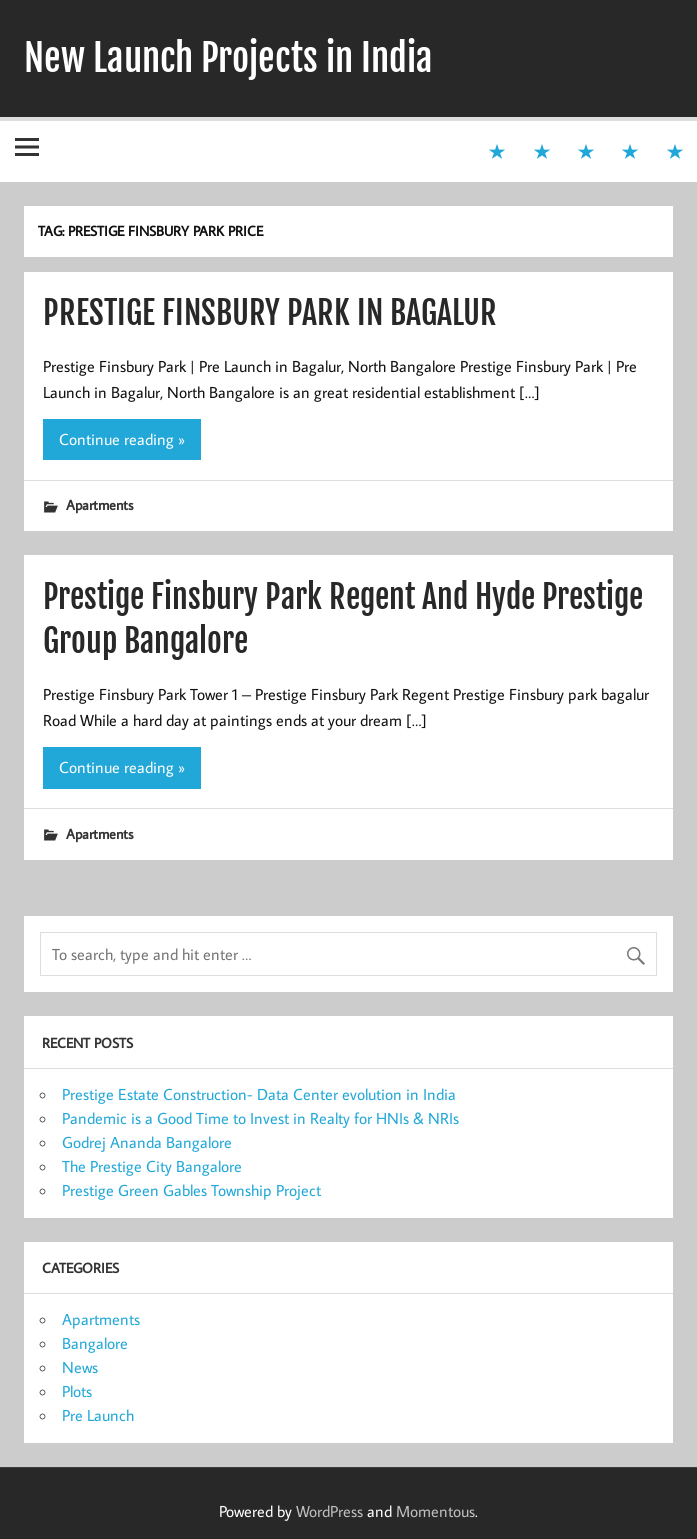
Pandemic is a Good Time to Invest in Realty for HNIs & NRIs (260, 1118)
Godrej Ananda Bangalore (147, 1142)
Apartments (99, 504)
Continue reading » (122, 439)
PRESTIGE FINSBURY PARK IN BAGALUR (270, 313)
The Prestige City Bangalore (152, 1166)
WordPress (329, 1511)
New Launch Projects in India (228, 58)
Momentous (435, 1511)
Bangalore (95, 1343)
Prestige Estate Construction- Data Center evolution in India (259, 1094)
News (80, 1367)
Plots (77, 1391)
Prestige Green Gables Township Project (191, 1190)
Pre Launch (98, 1415)
